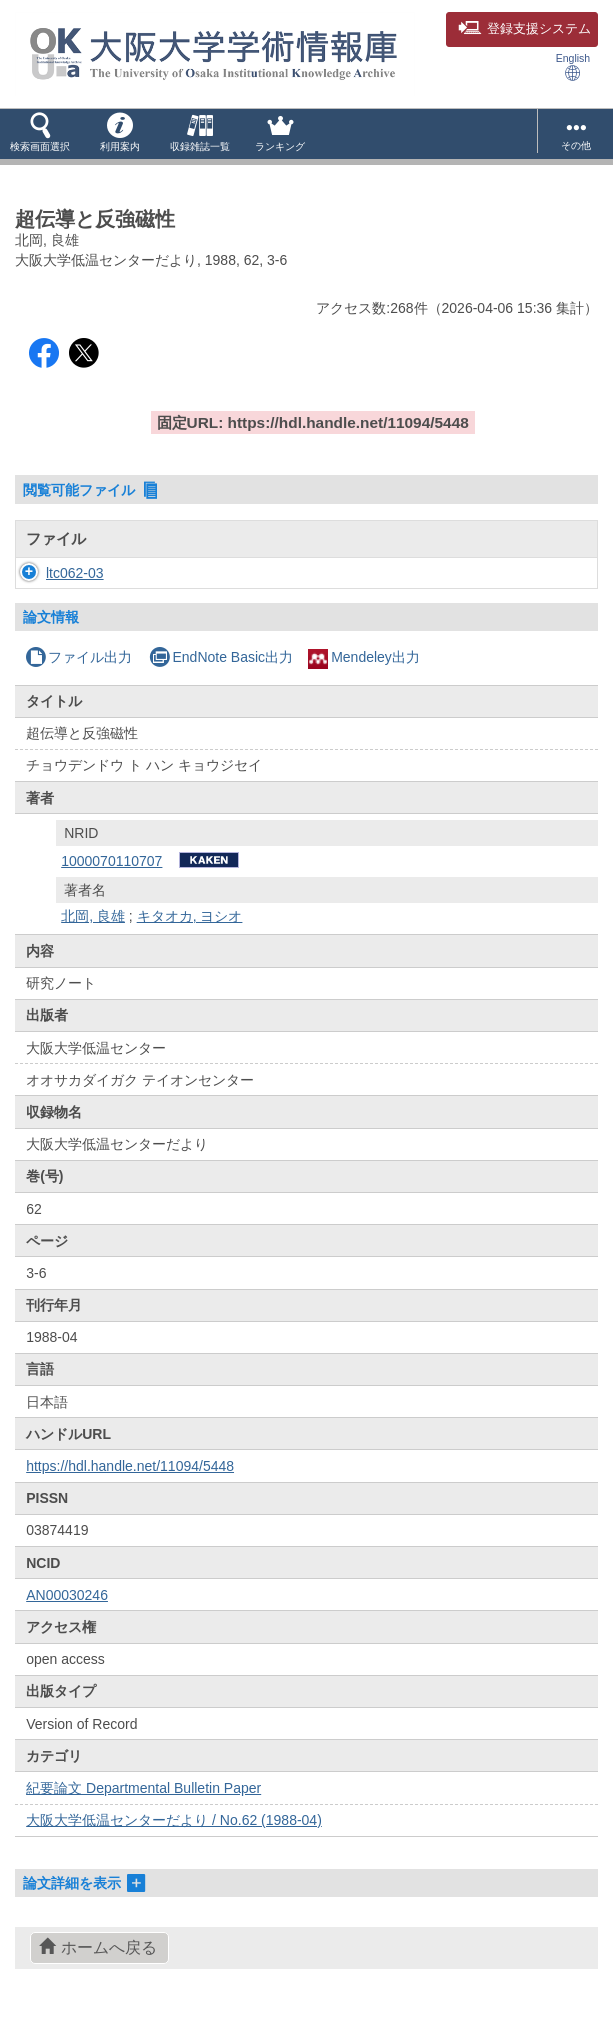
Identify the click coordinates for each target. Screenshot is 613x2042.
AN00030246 (67, 1615)
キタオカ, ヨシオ (190, 936)
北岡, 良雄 (93, 936)
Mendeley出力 (364, 677)
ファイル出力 (78, 677)
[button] (40, 134)
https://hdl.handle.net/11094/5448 (130, 1486)
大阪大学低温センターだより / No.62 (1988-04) (174, 1840)
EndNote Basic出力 (221, 677)
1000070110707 (111, 881)
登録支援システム (524, 29)
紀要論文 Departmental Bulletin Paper (143, 1808)
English (573, 66)
